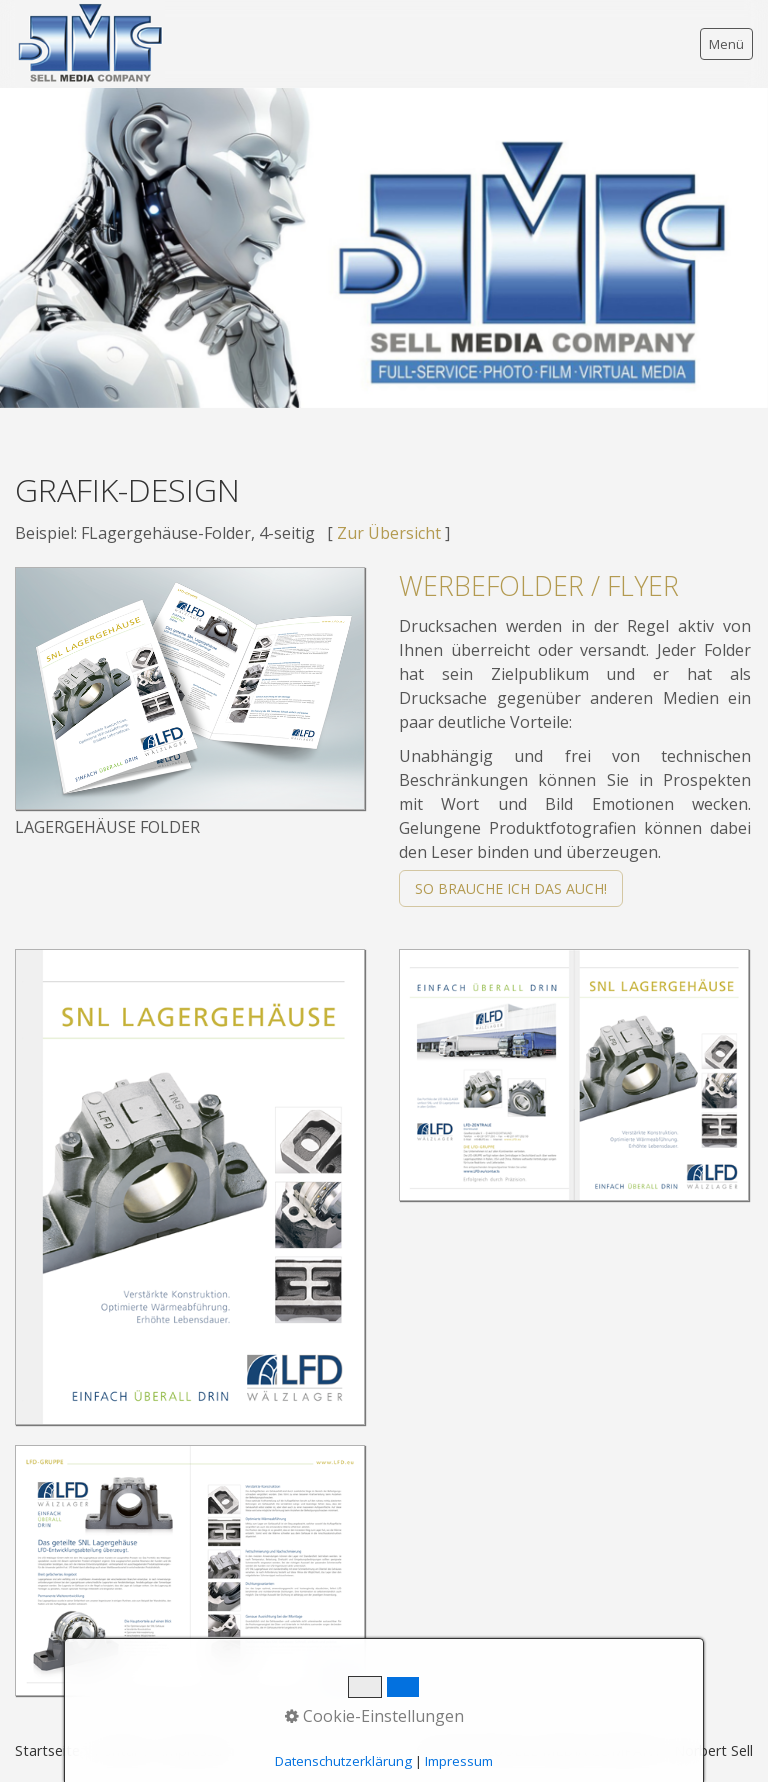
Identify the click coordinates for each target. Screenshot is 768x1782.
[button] (511, 888)
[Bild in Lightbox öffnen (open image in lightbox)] (190, 688)
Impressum (198, 1750)
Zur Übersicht (389, 533)
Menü (726, 44)
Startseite (47, 1750)
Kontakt (120, 1750)
